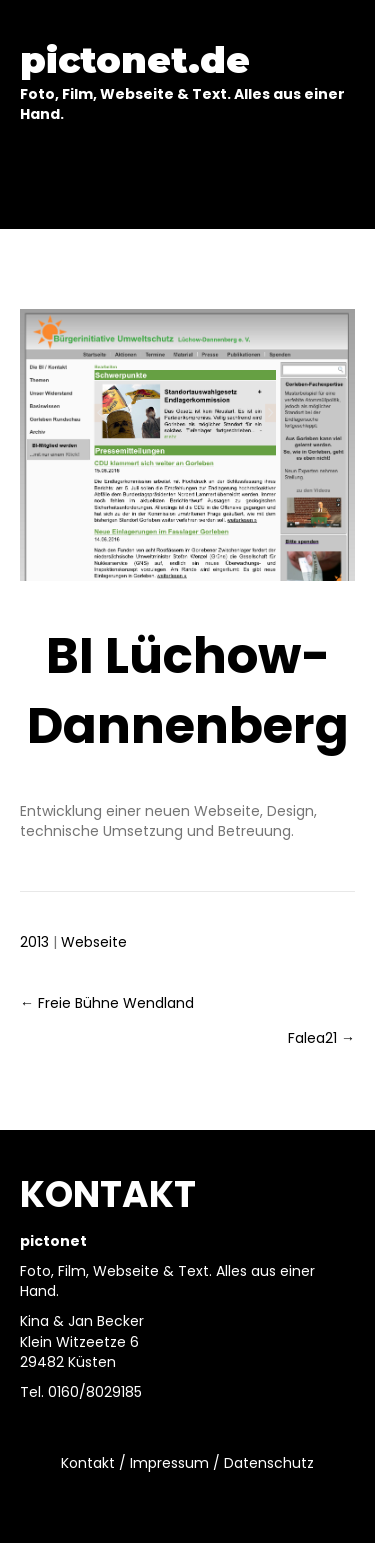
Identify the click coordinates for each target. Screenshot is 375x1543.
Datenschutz (269, 1463)
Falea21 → (321, 1038)
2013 (34, 942)
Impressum (169, 1463)
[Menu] (188, 182)
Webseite (94, 942)
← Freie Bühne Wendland (107, 1003)
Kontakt (88, 1463)
